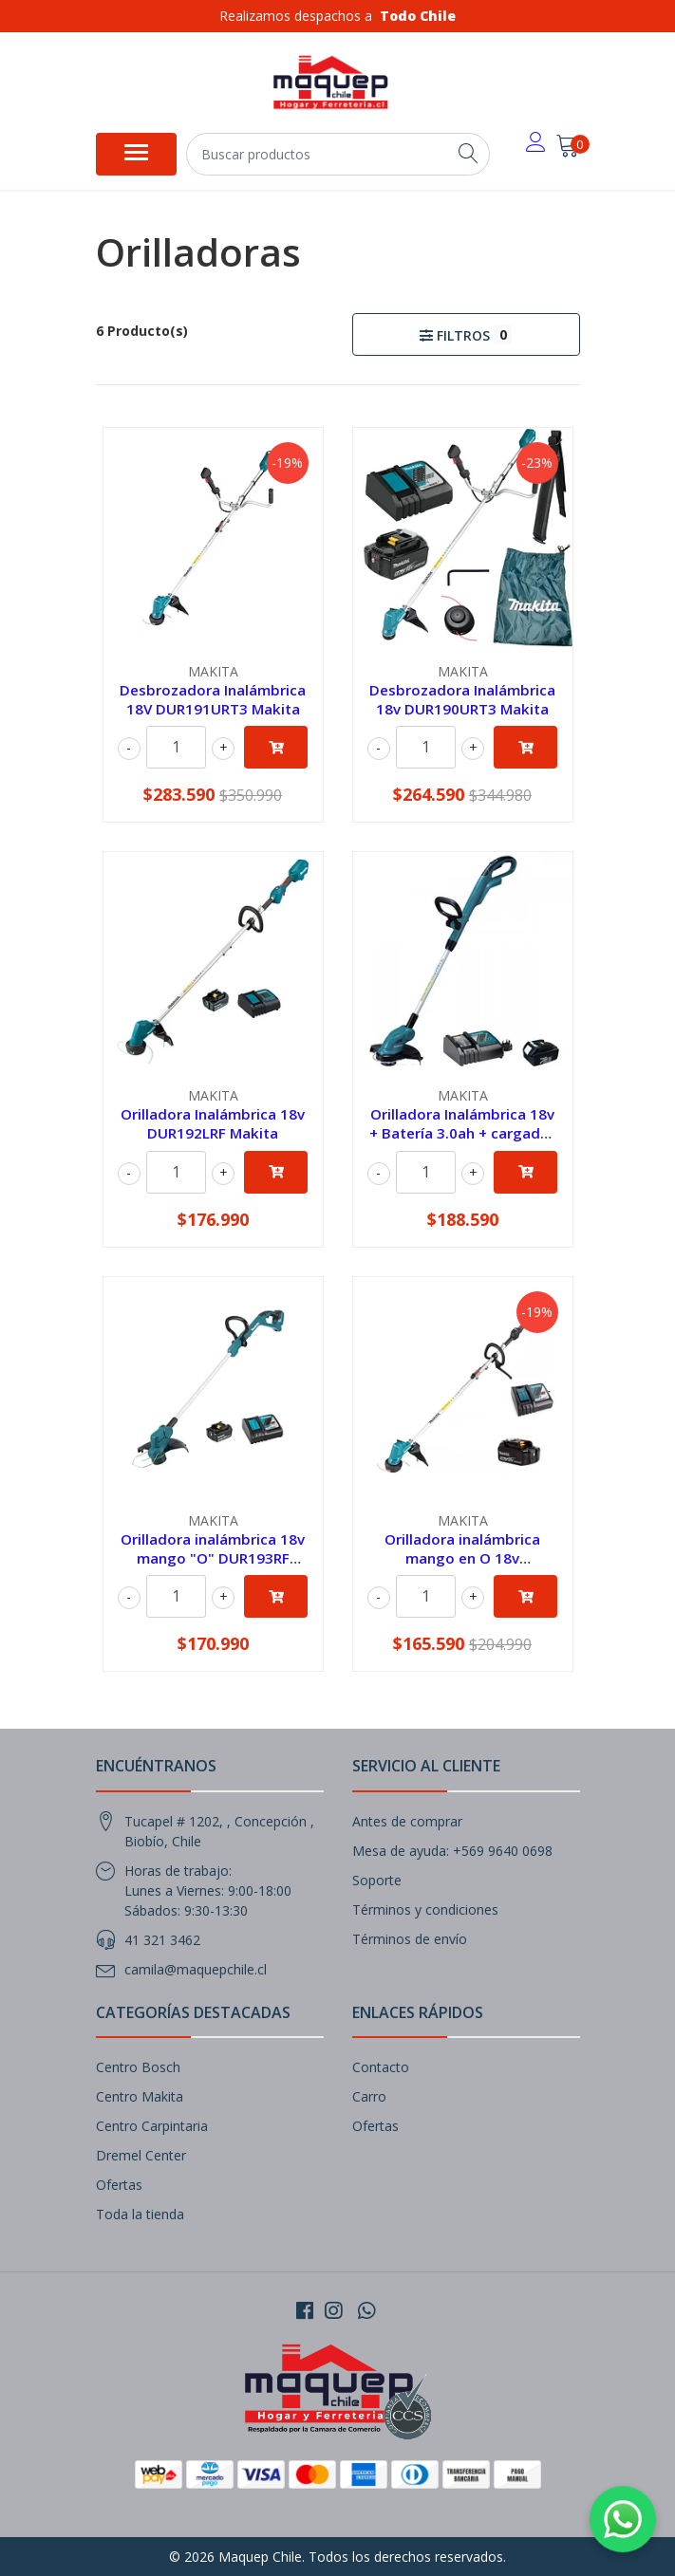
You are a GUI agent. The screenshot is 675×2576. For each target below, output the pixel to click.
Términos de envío (409, 1939)
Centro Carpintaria (152, 2126)
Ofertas (119, 2185)
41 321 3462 (162, 1940)
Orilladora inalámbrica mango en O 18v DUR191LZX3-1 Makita (462, 1557)
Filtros (466, 334)
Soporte (377, 1880)
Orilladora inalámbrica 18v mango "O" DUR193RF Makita (213, 1557)
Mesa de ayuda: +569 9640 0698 (452, 1851)
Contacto (380, 2067)
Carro (369, 2096)
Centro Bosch (138, 2067)
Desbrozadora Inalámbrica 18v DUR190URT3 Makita (462, 699)
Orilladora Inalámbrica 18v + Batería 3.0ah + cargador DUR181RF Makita (462, 1132)
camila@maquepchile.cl (195, 1969)
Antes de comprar (407, 1821)
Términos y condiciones (425, 1909)
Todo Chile (418, 16)
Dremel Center (141, 2155)
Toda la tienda (140, 2214)
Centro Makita (139, 2096)
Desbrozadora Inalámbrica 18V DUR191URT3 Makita (213, 699)
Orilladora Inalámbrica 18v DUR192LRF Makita (213, 1123)
